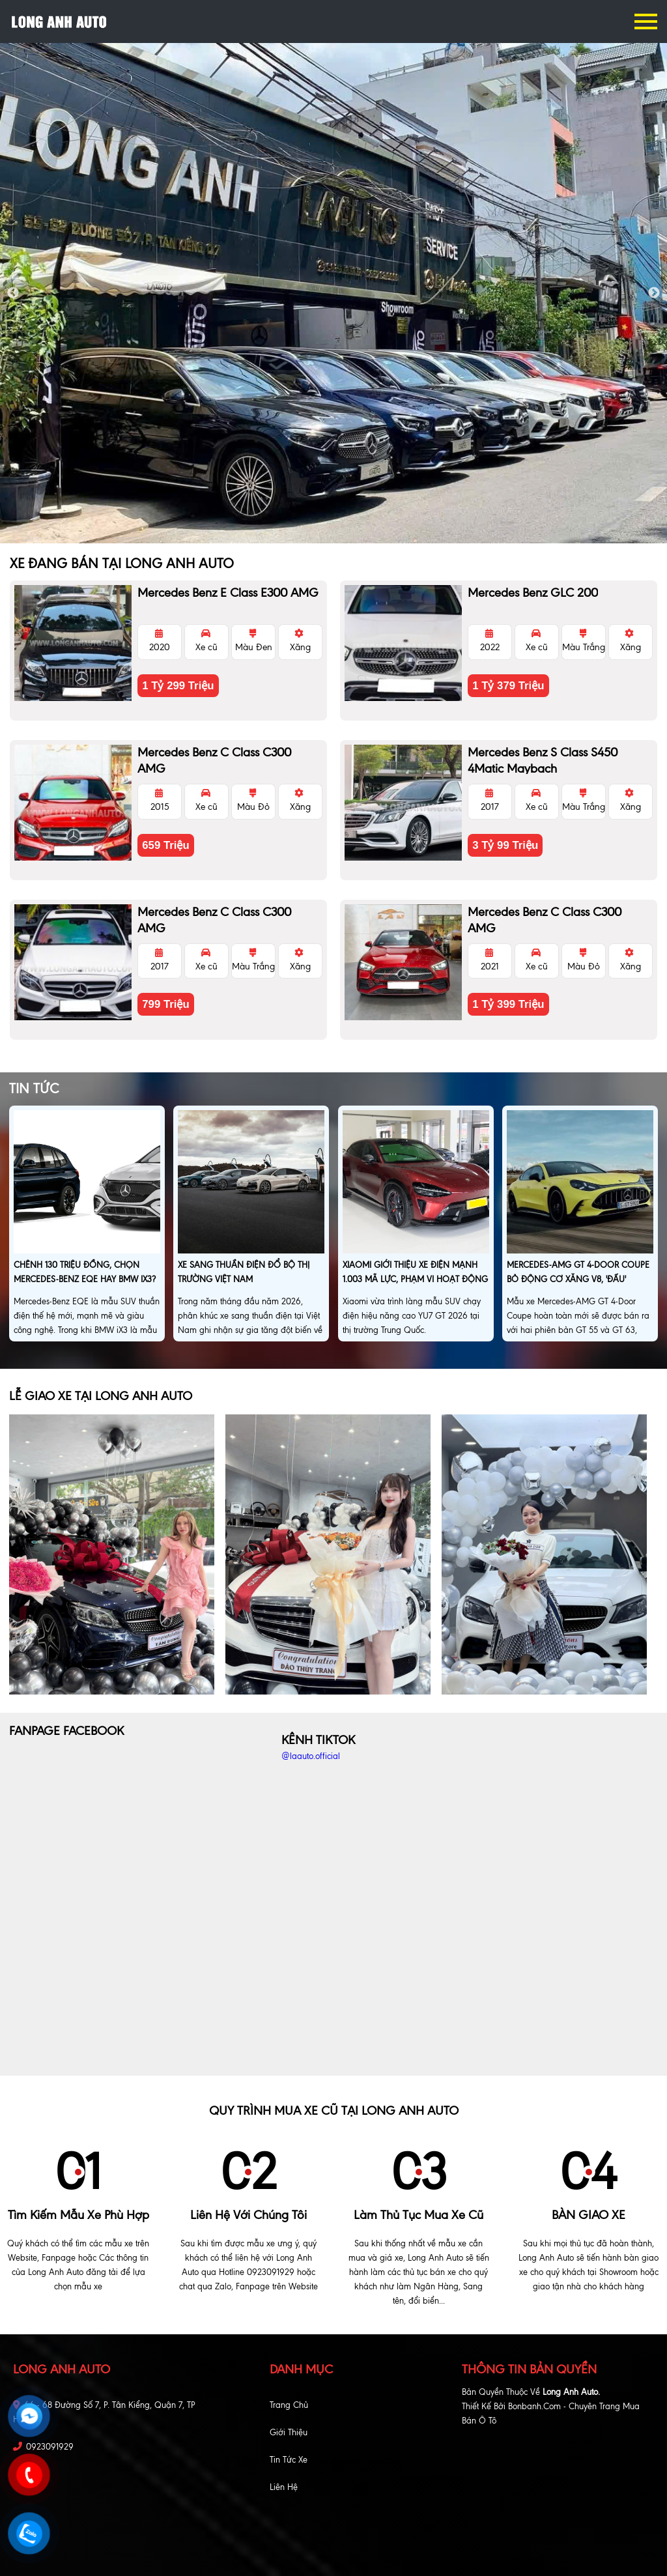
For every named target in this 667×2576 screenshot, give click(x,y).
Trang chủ (289, 2405)
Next (653, 293)
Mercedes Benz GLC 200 (533, 592)
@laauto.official (310, 1756)
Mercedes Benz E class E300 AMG (228, 592)
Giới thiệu (288, 2432)
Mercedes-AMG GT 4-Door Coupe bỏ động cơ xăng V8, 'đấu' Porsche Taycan (578, 1279)
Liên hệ (284, 2487)
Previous (13, 293)
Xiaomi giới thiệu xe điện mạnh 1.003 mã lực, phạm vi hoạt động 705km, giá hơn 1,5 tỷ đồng (415, 1279)
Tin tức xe (288, 2460)
